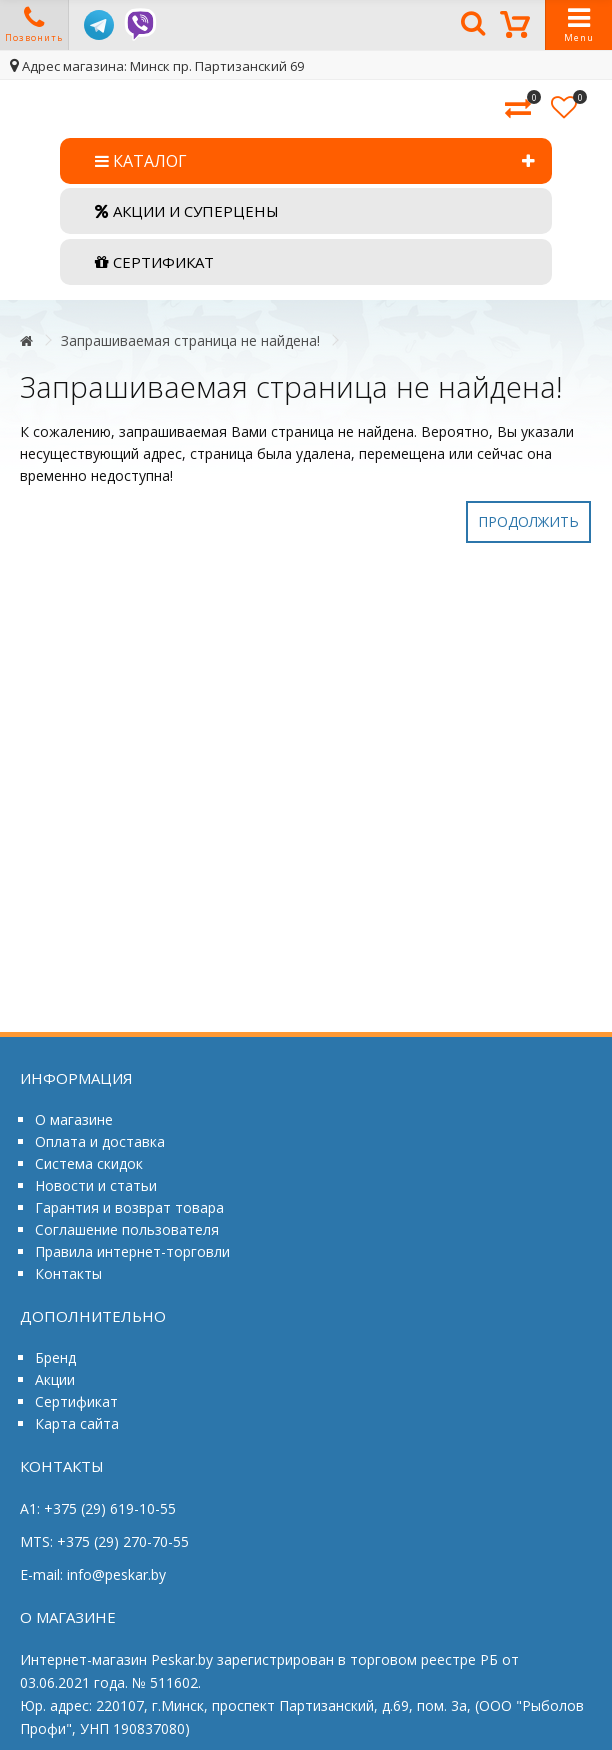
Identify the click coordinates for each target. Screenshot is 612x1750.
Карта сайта (77, 1423)
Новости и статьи (96, 1185)
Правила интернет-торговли (132, 1251)
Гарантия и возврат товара (129, 1207)
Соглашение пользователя (127, 1229)
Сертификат (76, 1401)
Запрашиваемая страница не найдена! (190, 340)
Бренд (55, 1357)
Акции (55, 1379)
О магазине (74, 1119)
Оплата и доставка (100, 1141)
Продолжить (528, 521)
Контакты (68, 1273)
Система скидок (89, 1163)
